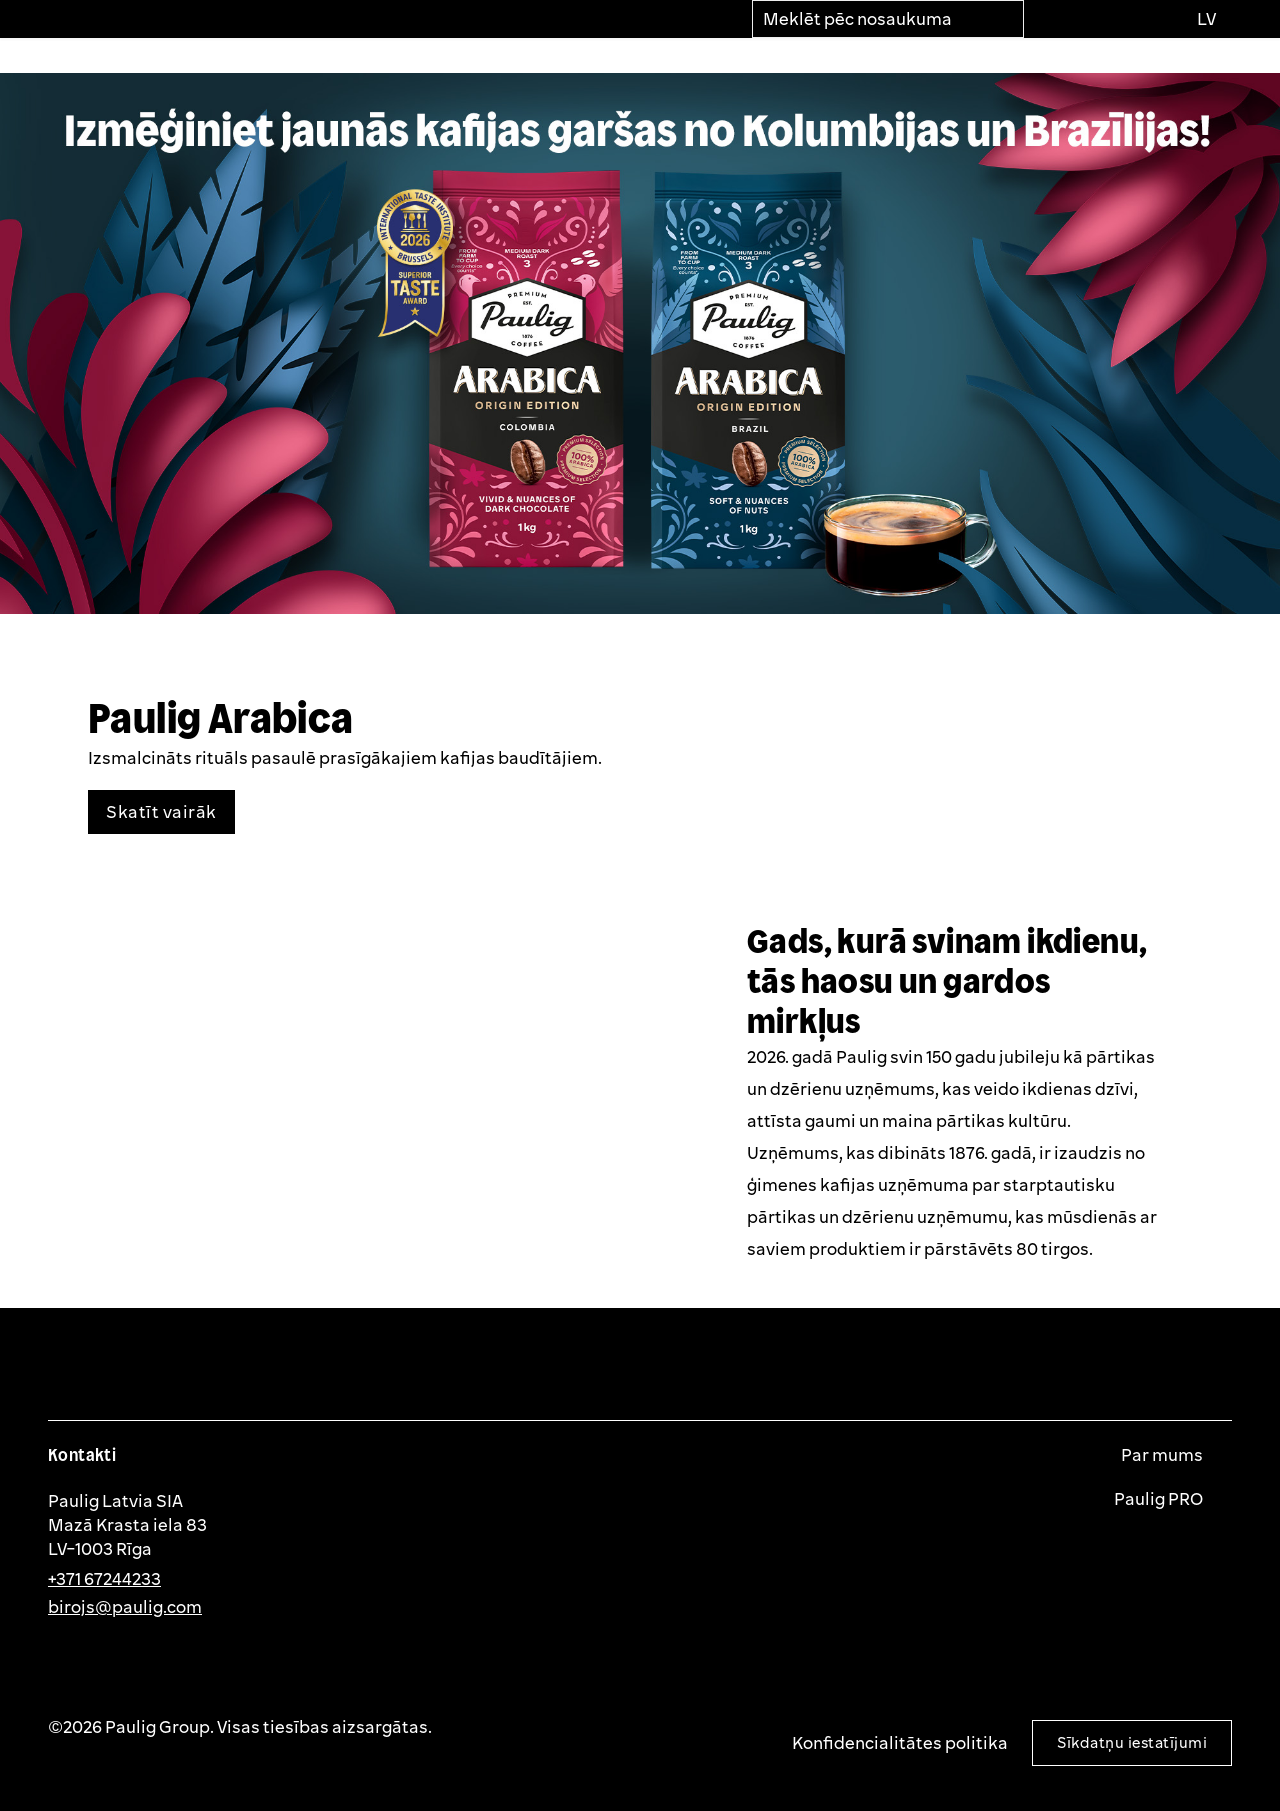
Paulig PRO (1160, 1499)
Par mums (1163, 1455)
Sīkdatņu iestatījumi (1132, 1742)
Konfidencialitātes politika (900, 1742)
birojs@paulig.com (125, 1606)
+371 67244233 (104, 1578)
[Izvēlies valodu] (1205, 19)
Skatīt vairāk (161, 811)
